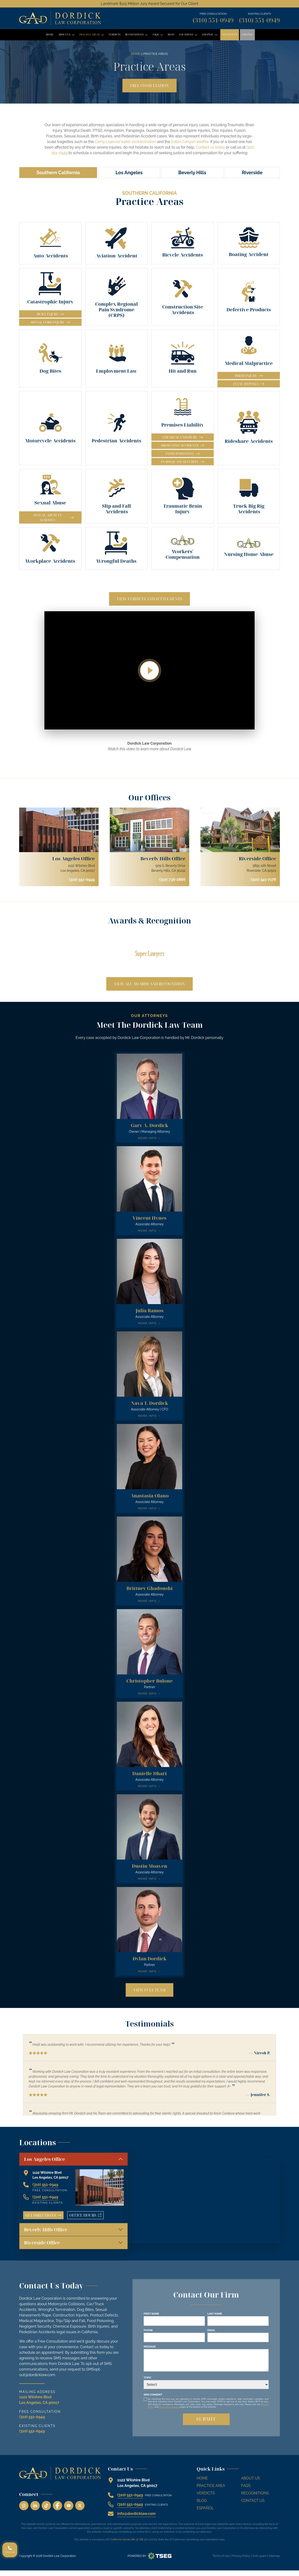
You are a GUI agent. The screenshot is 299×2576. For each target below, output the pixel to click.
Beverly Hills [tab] (192, 172)
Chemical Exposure (182, 437)
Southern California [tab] (58, 172)
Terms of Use (221, 2556)
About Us (250, 2478)
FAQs (246, 2485)
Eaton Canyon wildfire (190, 141)
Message (151, 2346)
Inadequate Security (182, 461)
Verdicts (115, 34)
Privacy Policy (241, 2556)
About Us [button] (67, 35)
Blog (171, 34)
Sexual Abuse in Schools (53, 517)
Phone (149, 2330)
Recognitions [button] (137, 35)
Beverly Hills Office (45, 2229)
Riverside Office (42, 2242)
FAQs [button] (159, 35)
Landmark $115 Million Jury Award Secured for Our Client (149, 3)
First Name (152, 2313)
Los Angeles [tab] (128, 172)
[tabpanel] (149, 380)
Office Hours (86, 2216)
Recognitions (255, 2493)
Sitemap (274, 2556)
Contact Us (229, 34)
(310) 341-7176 (263, 879)
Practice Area (211, 2485)
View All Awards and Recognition (149, 983)
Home (50, 34)
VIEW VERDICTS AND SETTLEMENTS (149, 598)
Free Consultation (149, 85)
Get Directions (43, 2215)
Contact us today (210, 147)
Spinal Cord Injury (50, 322)
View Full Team (149, 1990)
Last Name (215, 2313)
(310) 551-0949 (213, 20)
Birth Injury (248, 375)
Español (247, 34)
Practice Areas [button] (92, 35)
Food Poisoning (182, 453)
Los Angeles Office (44, 2159)
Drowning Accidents (182, 445)
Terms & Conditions (169, 2407)
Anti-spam (260, 2556)
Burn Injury (50, 314)
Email (212, 2330)
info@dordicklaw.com (136, 2513)
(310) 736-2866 (172, 879)
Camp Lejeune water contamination (125, 141)
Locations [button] (189, 35)
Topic (147, 2377)
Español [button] (210, 35)
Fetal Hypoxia (248, 384)
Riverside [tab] (252, 172)
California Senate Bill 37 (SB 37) (129, 2539)
